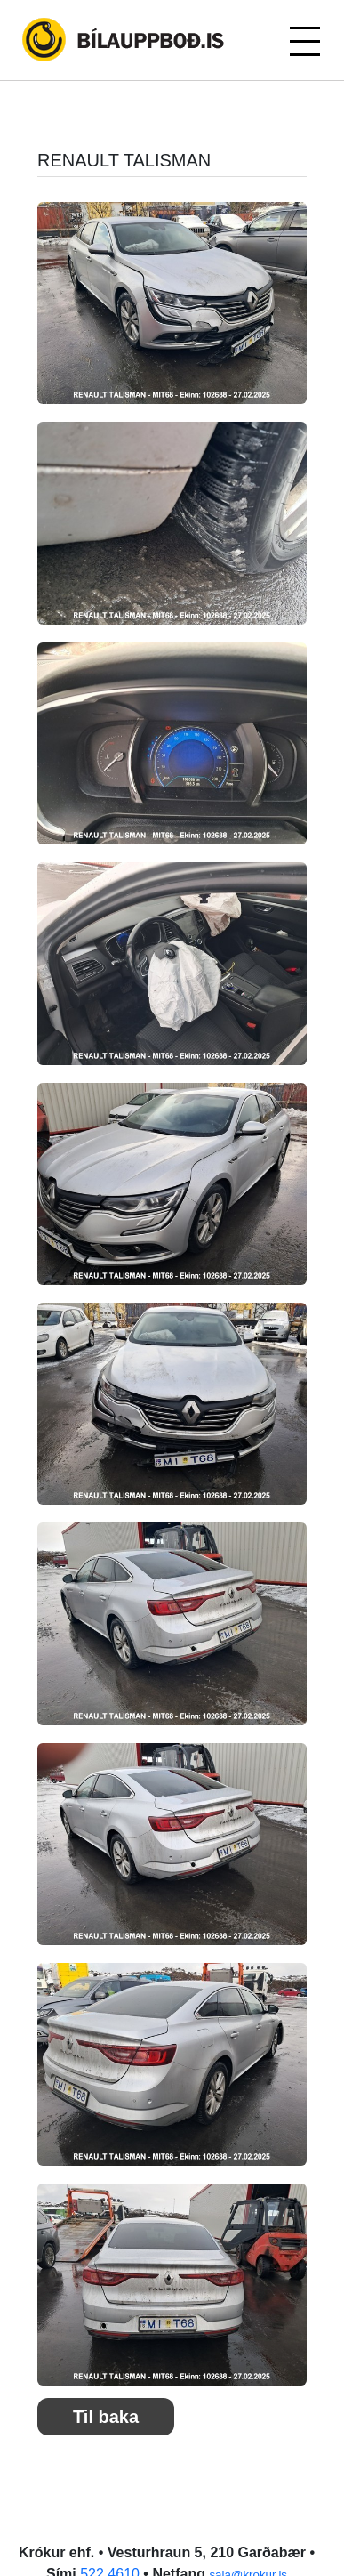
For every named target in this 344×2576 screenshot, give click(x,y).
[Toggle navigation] (304, 40)
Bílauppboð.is (124, 40)
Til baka (106, 2417)
